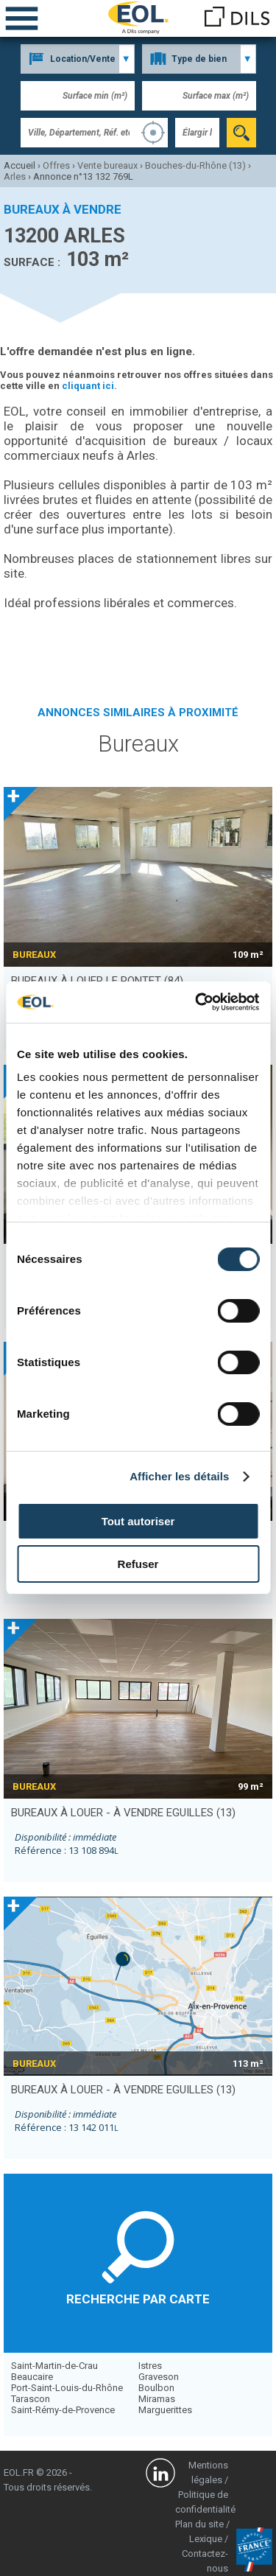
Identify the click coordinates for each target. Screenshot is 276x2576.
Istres (150, 2365)
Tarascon (30, 2398)
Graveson (158, 2376)
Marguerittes (165, 2409)
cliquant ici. (89, 385)
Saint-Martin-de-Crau (54, 2365)
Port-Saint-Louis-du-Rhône (67, 2387)
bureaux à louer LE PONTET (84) (97, 980)
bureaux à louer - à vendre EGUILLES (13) (123, 1812)
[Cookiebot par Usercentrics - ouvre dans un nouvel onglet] (196, 1002)
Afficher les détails (179, 1476)
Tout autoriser (138, 1521)
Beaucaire (32, 2376)
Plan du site (199, 2524)
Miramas (156, 2398)
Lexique (205, 2538)
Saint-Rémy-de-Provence (63, 2409)
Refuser (138, 1564)
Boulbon (156, 2387)
